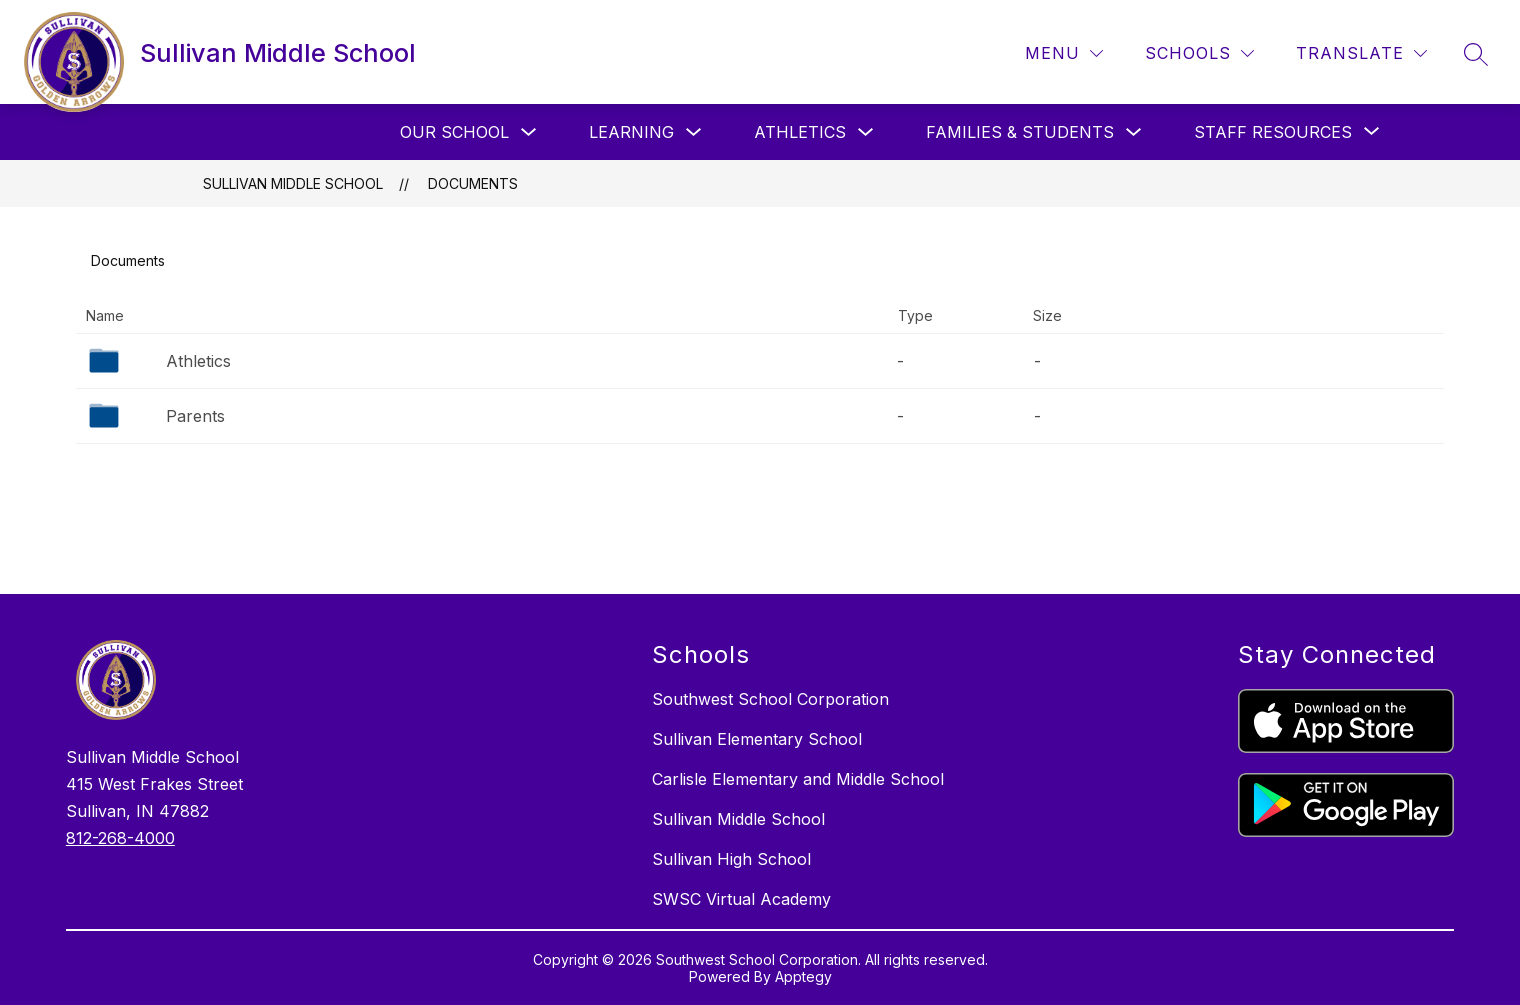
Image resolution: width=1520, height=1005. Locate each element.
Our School (454, 132)
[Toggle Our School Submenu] (529, 132)
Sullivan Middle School (293, 183)
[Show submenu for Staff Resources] (1273, 132)
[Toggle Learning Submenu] (694, 132)
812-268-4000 (120, 838)
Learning (631, 132)
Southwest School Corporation (770, 699)
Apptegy (803, 976)
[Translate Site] (1361, 53)
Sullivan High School (731, 859)
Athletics (800, 132)
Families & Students (1020, 132)
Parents (195, 416)
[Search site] (1476, 54)
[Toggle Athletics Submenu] (866, 132)
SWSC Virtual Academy (741, 899)
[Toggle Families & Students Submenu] (1134, 132)
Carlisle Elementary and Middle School (798, 779)
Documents (473, 183)
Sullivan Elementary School (757, 739)
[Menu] (1064, 53)
